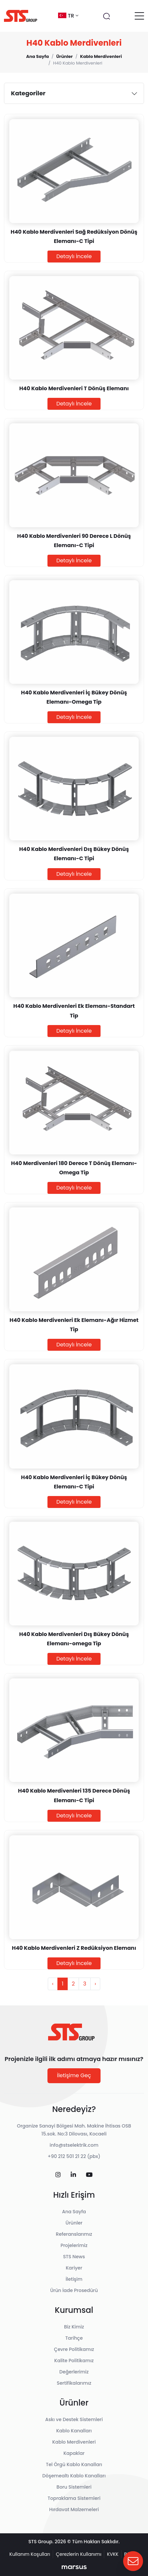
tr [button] (68, 16)
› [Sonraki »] (95, 1984)
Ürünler (74, 2223)
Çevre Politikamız (74, 2349)
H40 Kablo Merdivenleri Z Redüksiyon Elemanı (74, 1948)
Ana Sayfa (74, 2211)
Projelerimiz (73, 2245)
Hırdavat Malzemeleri (74, 2509)
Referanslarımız (74, 2234)
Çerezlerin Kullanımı (78, 2554)
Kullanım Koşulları (29, 2554)
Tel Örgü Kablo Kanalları (74, 2464)
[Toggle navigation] (139, 16)
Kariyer (74, 2268)
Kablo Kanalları (74, 2430)
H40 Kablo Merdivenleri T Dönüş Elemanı (74, 388)
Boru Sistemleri (73, 2487)
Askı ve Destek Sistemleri (74, 2419)
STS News (74, 2256)
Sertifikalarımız (74, 2383)
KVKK (112, 2554)
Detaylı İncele (74, 256)
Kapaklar (74, 2453)
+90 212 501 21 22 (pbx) (74, 2156)
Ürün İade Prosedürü (74, 2290)
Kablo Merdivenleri (74, 2442)
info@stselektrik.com (74, 2145)
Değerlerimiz (74, 2371)
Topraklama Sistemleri (73, 2498)
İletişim (74, 2279)
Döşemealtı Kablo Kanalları (74, 2475)
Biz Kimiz (74, 2326)
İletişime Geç (74, 2075)
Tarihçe (74, 2338)
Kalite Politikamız (74, 2360)
